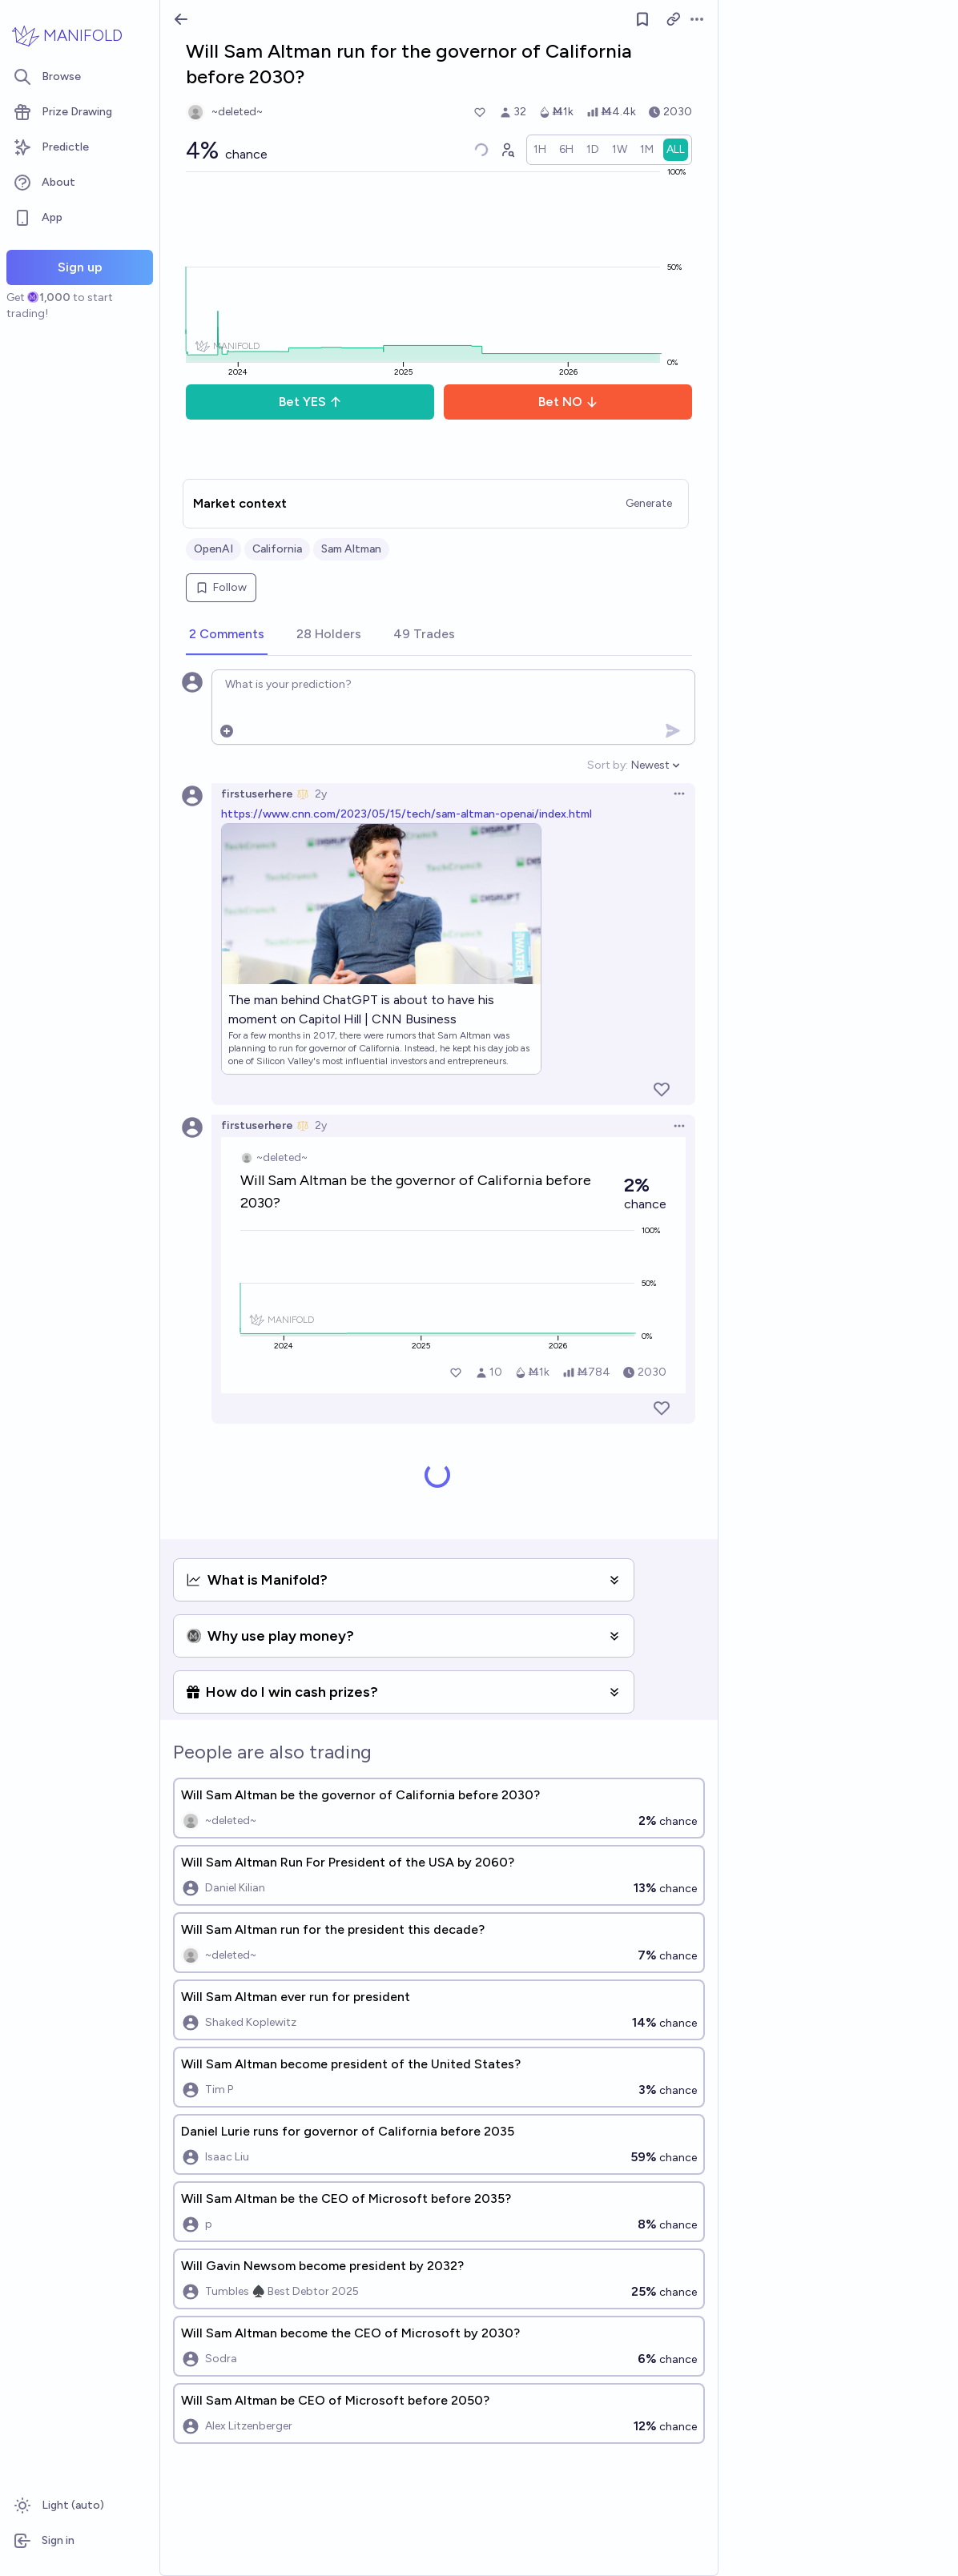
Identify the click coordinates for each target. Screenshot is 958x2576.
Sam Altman (351, 549)
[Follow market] (642, 19)
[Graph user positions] (507, 150)
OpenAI (213, 549)
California (277, 549)
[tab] (227, 635)
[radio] (539, 150)
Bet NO (568, 401)
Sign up (80, 267)
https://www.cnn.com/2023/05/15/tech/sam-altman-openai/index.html (406, 814)
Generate (649, 503)
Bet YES (310, 401)
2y (321, 794)
